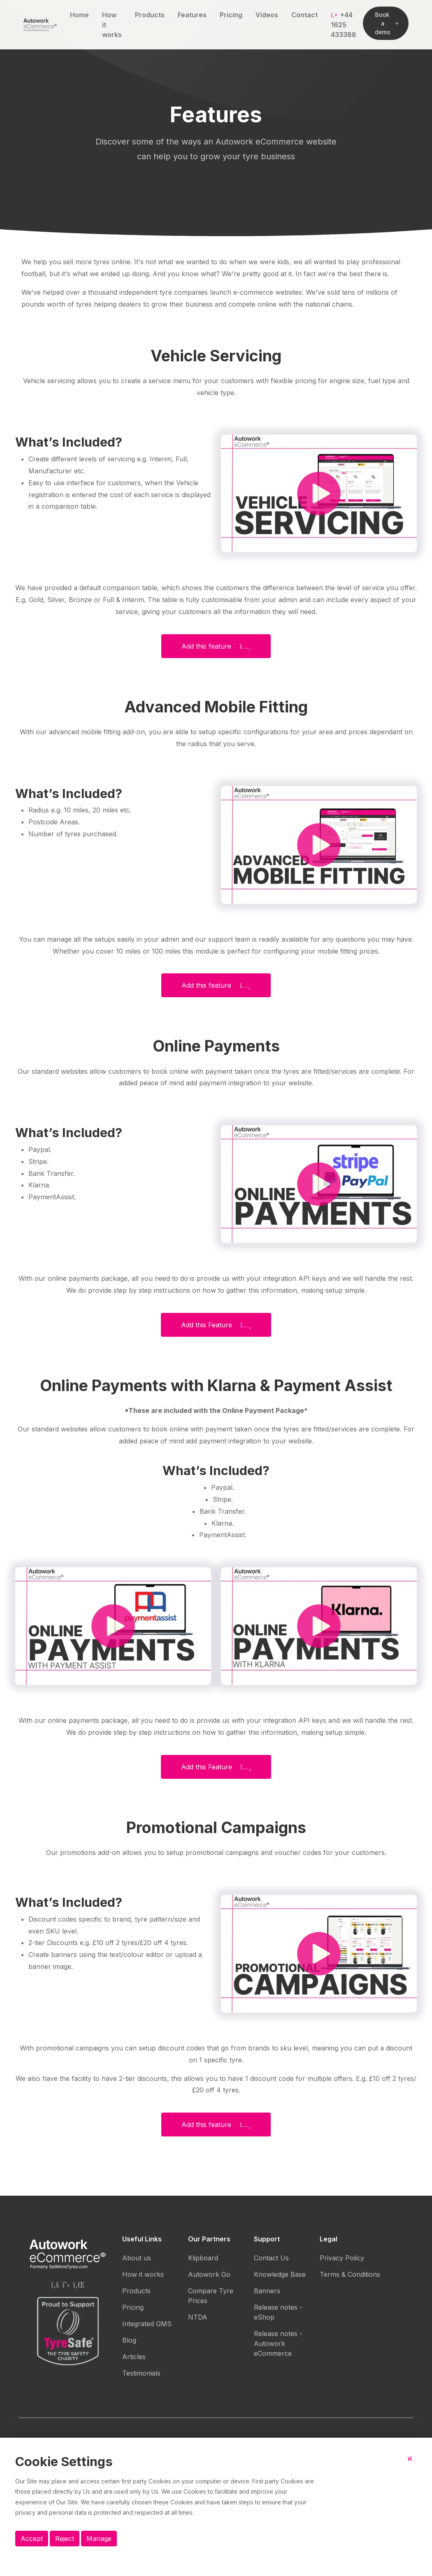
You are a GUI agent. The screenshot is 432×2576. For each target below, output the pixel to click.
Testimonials (141, 2373)
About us (136, 2258)
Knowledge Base (280, 2274)
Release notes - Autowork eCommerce (278, 2343)
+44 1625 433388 (343, 25)
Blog (129, 2340)
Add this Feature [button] (216, 1325)
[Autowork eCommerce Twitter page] (66, 2285)
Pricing (231, 15)
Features (192, 15)
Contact (304, 15)
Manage (98, 2538)
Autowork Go (209, 2274)
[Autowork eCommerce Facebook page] (55, 2285)
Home (79, 15)
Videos (266, 15)
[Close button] (412, 2465)
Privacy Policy (342, 2258)
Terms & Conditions (350, 2274)
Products (150, 15)
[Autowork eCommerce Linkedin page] (79, 2285)
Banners (267, 2291)
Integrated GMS (147, 2324)
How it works (112, 25)
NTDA (197, 2317)
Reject (64, 2538)
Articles (134, 2357)
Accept (32, 2538)
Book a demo (386, 23)
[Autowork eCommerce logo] (40, 24)
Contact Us (271, 2258)
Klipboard (203, 2258)
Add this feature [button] (216, 646)
